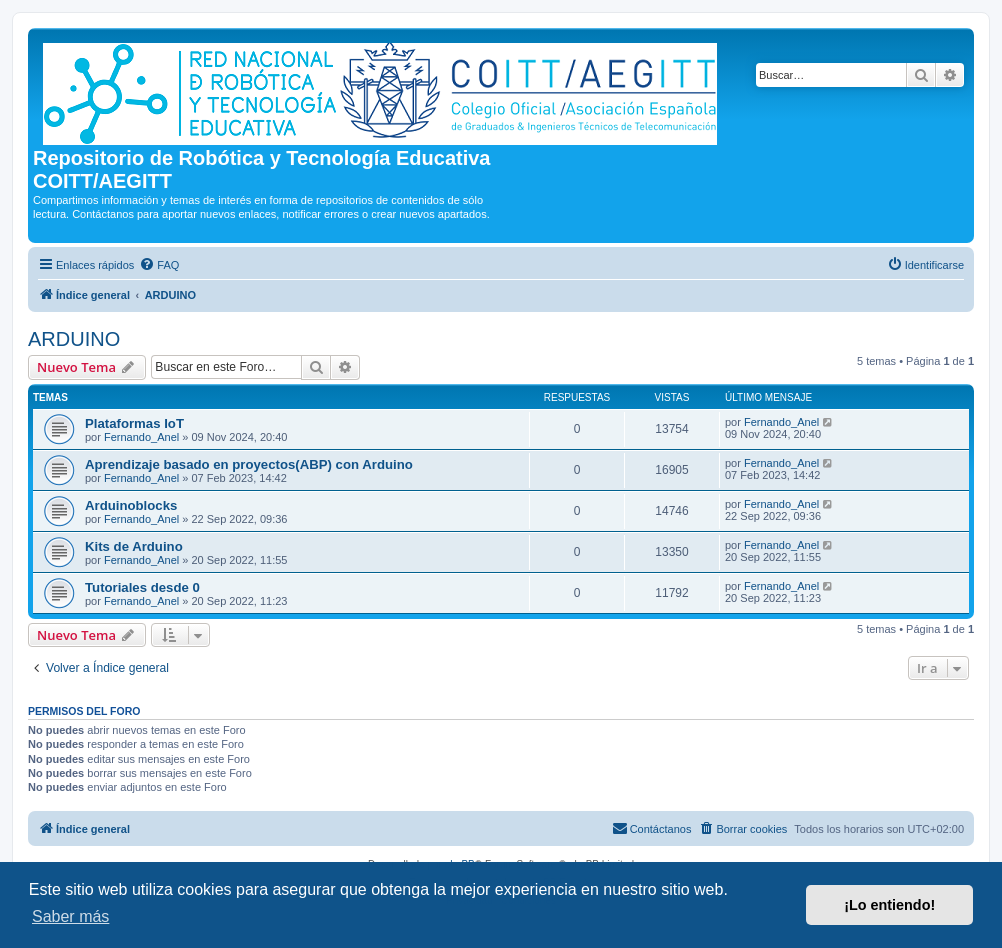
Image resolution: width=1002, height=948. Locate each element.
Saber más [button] (70, 916)
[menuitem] (159, 265)
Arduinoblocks (131, 505)
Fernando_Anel (141, 437)
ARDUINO (74, 339)
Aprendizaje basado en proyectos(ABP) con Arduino (249, 464)
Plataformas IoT (134, 423)
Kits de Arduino (134, 546)
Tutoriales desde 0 (142, 587)
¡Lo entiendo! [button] (889, 905)
